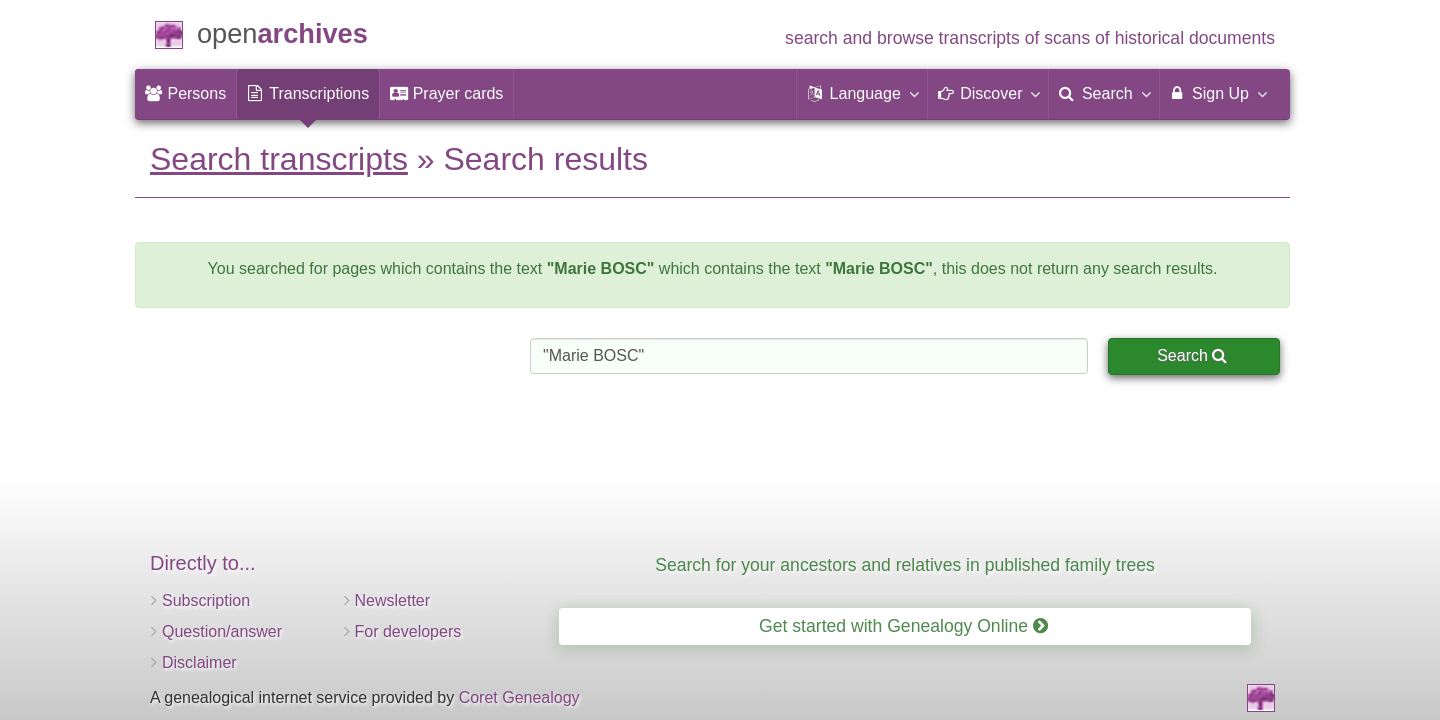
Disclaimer (199, 662)
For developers (408, 631)
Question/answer (222, 631)
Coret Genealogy (519, 697)
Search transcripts (279, 159)
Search (1192, 355)
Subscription (206, 600)
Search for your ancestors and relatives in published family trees (905, 565)
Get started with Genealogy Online (903, 626)
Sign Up (1217, 93)
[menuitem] (185, 94)
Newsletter (393, 600)
